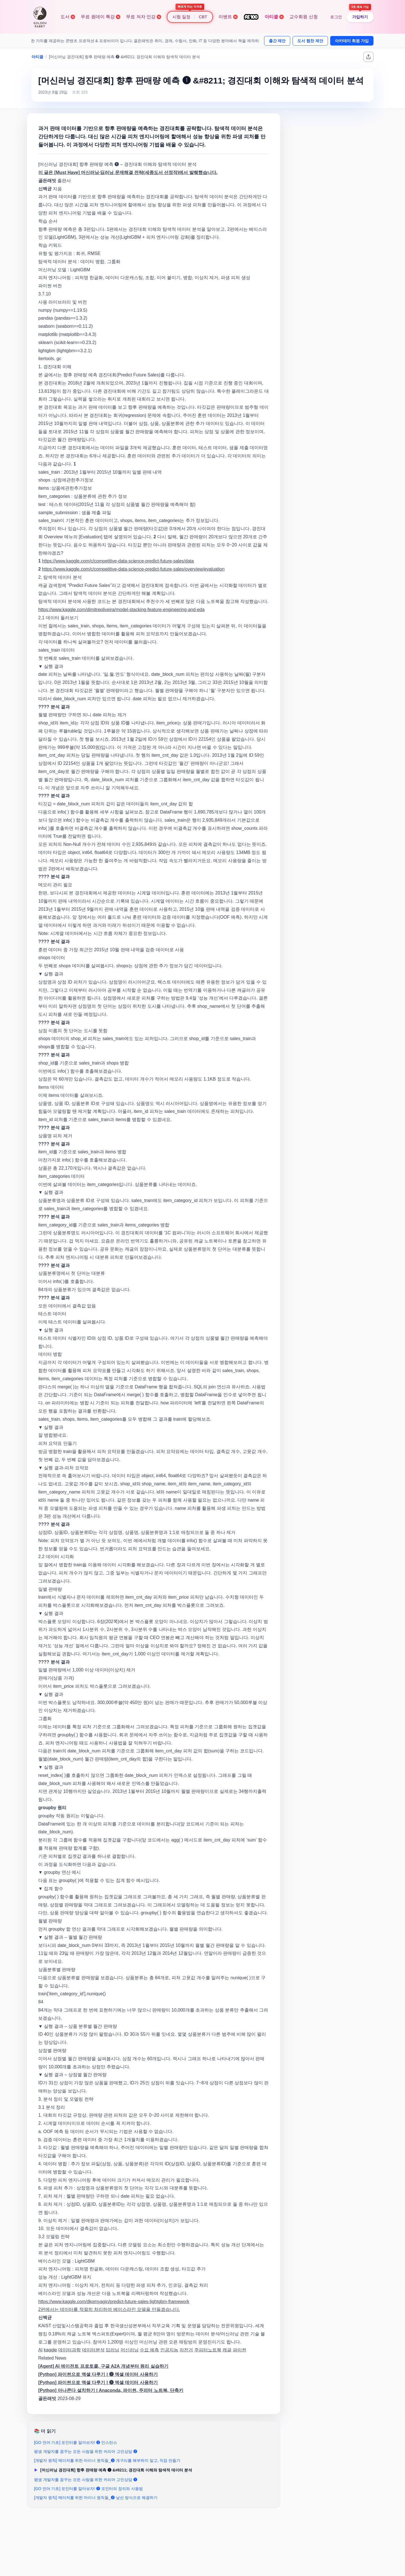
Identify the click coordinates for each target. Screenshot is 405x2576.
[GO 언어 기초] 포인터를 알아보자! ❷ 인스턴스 (75, 2442)
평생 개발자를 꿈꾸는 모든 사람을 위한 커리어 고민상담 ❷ (85, 2451)
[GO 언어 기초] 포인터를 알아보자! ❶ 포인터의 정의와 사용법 (88, 2488)
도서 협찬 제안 (310, 41)
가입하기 (360, 17)
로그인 (336, 17)
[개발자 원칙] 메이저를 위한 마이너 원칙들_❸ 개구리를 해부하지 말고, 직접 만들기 (107, 2460)
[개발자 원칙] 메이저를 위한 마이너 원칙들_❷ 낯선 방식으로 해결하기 (96, 2497)
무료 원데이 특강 (100, 16)
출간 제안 (277, 41)
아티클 (274, 16)
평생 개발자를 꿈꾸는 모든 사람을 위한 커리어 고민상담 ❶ (85, 2479)
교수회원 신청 (303, 16)
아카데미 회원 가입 (352, 41)
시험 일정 (181, 16)
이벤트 (228, 16)
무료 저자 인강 (143, 16)
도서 (67, 16)
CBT (203, 16)
